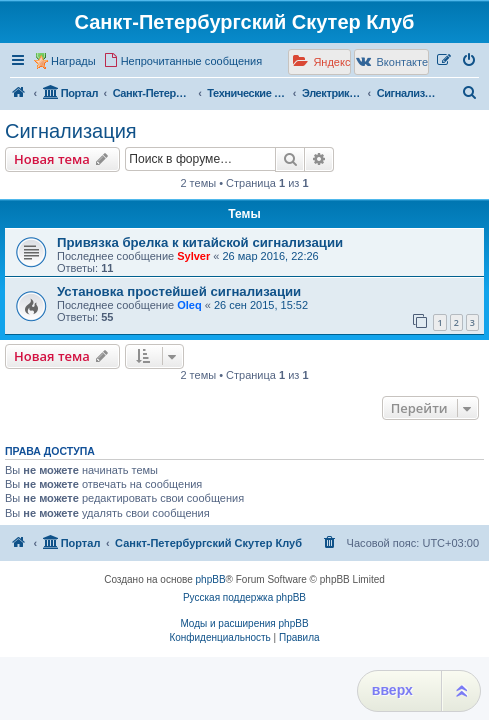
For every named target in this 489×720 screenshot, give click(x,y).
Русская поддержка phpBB (244, 597)
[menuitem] (183, 61)
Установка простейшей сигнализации (179, 291)
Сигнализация (71, 131)
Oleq (189, 305)
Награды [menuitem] (73, 61)
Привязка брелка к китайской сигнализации (200, 242)
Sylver (193, 256)
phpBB (211, 579)
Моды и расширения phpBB (244, 623)
